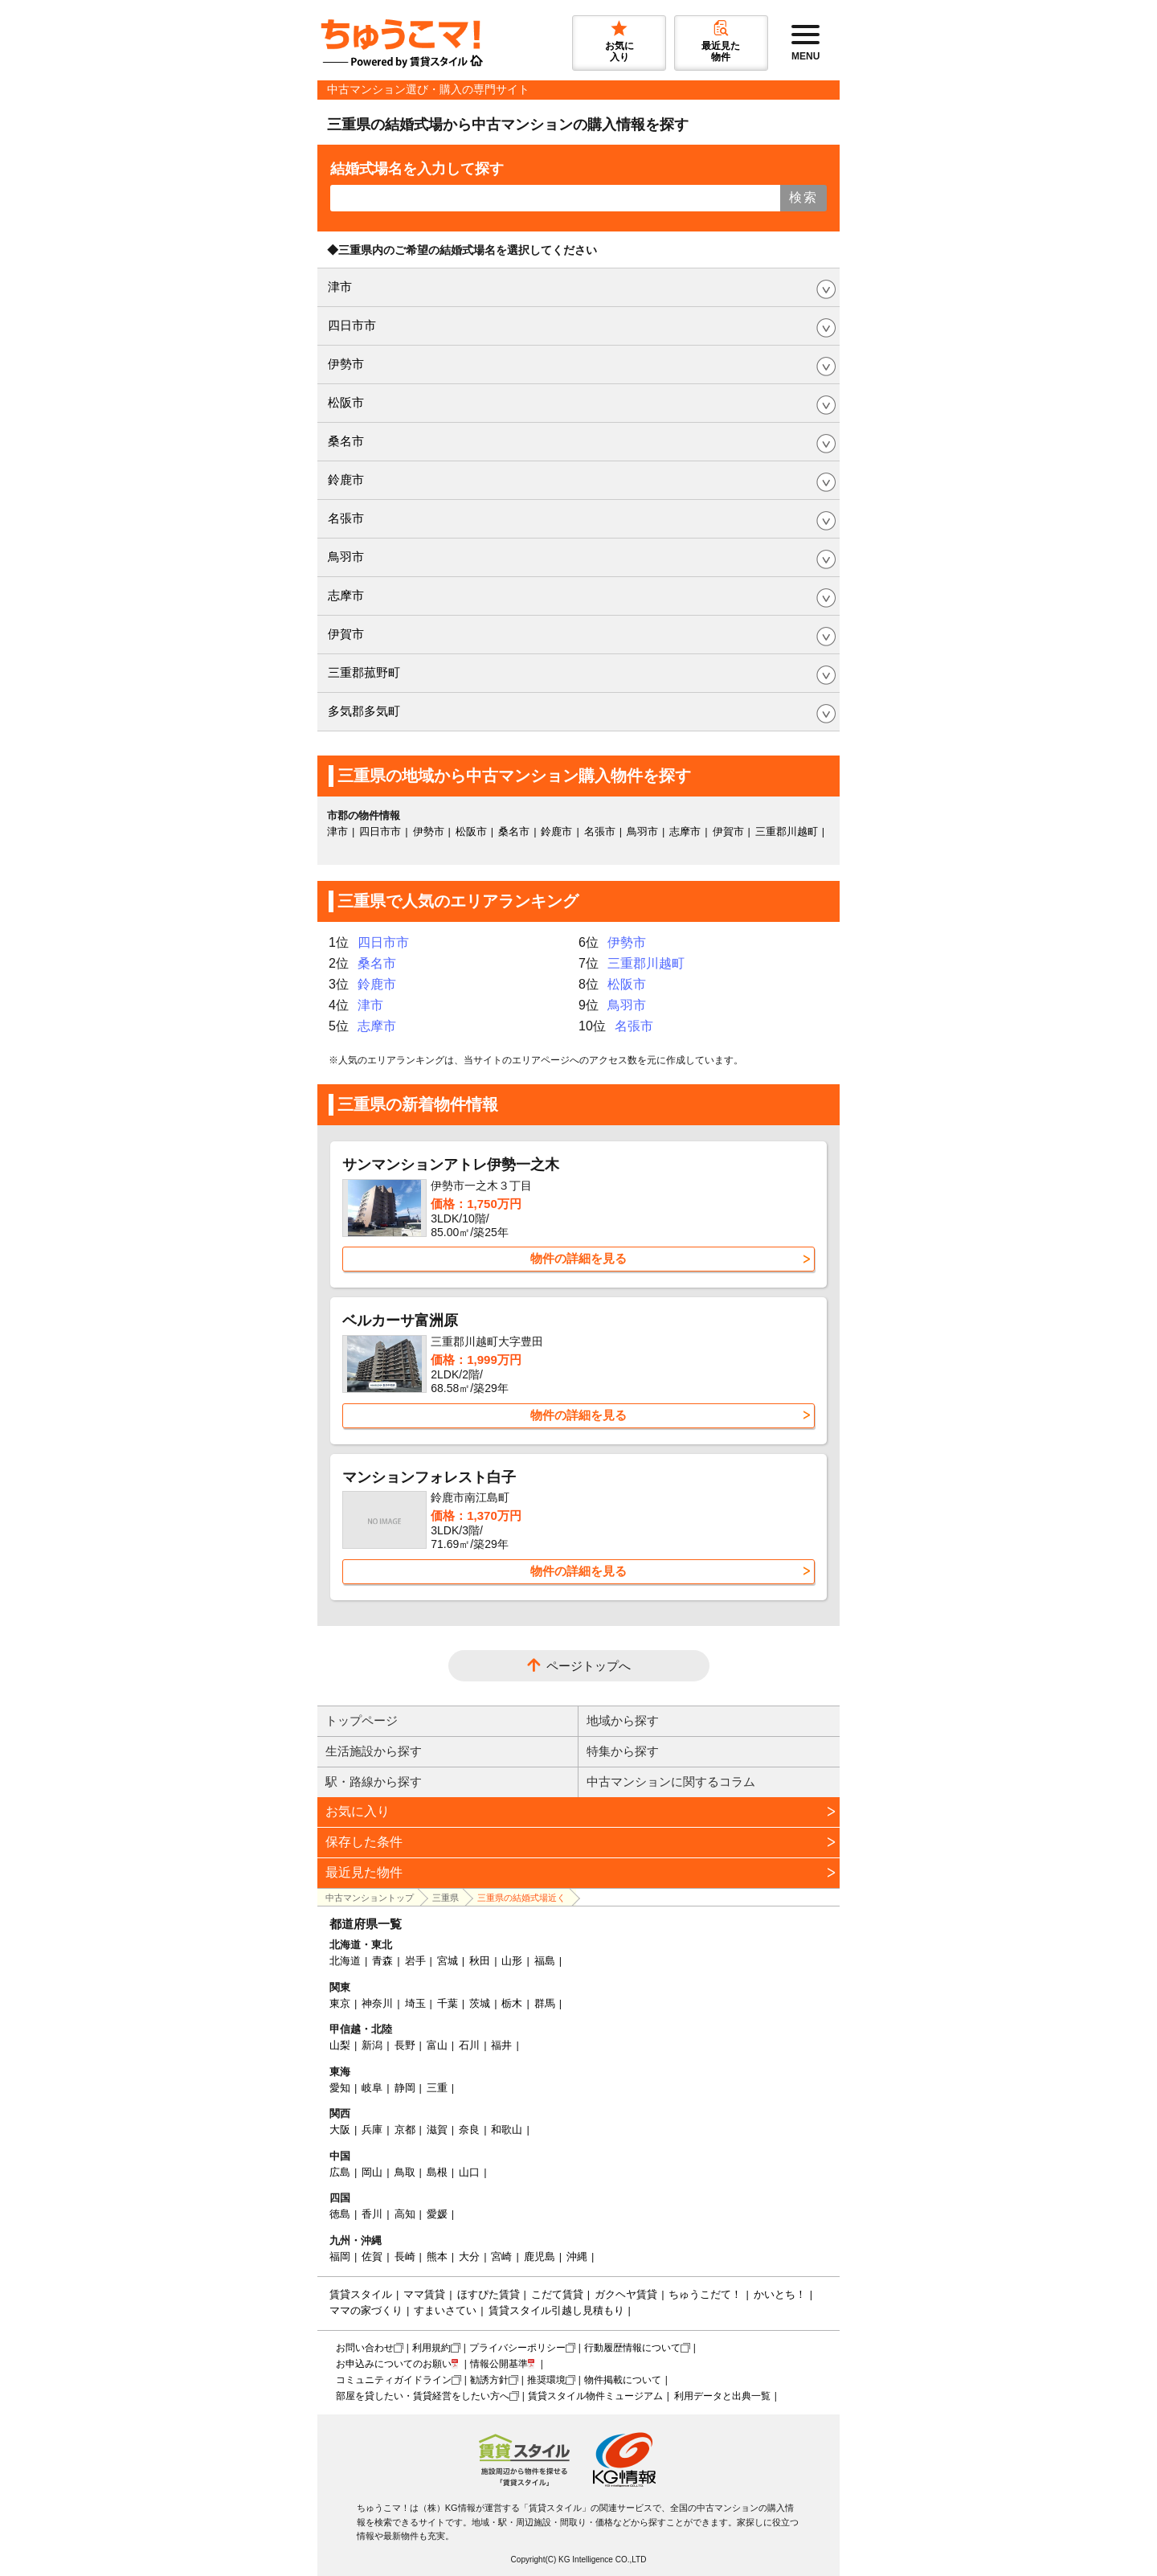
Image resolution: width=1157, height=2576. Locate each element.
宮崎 (501, 2256)
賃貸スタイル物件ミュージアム (595, 2396)
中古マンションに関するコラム (671, 1781)
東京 (339, 2003)
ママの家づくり (366, 2310)
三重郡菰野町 (364, 672)
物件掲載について (622, 2380)
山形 (511, 1961)
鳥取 (405, 2172)
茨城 (479, 2003)
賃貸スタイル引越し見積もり (556, 2310)
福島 (544, 1961)
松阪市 (346, 402)
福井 (501, 2045)
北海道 (345, 1961)
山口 (469, 2172)
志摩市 (346, 595)
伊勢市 (346, 364)
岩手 (415, 1961)
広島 (339, 2172)
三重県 (445, 1897)
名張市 (346, 518)
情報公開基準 (499, 2363)
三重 (437, 2088)
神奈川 (377, 2003)
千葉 (447, 2003)
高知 (405, 2214)
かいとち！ (780, 2294)
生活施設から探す (373, 1751)
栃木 (511, 2003)
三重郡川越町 (786, 831)
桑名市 (346, 441)
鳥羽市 (346, 556)
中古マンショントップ (369, 1897)
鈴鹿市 (346, 479)
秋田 (479, 1961)
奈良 (469, 2129)
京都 (405, 2129)
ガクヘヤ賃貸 (626, 2294)
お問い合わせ (365, 2347)
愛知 (339, 2088)
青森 (382, 1961)
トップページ (361, 1720)
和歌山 (506, 2129)
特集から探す (623, 1751)
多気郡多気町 (364, 711)
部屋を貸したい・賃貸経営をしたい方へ (422, 2396)
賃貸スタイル (360, 2294)
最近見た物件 (364, 1872)
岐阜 (372, 2088)
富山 (437, 2045)
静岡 (405, 2088)
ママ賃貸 (424, 2294)
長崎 (405, 2256)
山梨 (339, 2045)
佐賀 (372, 2256)
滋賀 (437, 2129)
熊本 (437, 2256)
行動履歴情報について (632, 2347)
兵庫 (372, 2129)
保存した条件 (364, 1842)
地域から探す (623, 1720)
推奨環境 (546, 2380)
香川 (372, 2214)
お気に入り (357, 1811)
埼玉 (415, 2003)
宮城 (447, 1961)
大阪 (339, 2129)
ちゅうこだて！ (705, 2294)
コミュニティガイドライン (394, 2380)
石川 (469, 2045)
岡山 (372, 2172)
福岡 (339, 2256)
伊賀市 (346, 634)
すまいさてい (445, 2310)
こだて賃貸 (557, 2294)
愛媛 (437, 2214)
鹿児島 (539, 2256)
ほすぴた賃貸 (488, 2294)
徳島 (339, 2214)
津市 (340, 286)
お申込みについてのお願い (394, 2363)
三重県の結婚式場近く (521, 1897)
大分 (469, 2256)
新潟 (372, 2045)
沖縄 (576, 2256)
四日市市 (352, 325)
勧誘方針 (489, 2380)
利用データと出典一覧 (722, 2396)
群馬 (544, 2003)
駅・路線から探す (373, 1781)
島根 (437, 2172)
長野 (405, 2045)
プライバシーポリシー (517, 2347)
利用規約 (431, 2347)
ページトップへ (588, 1666)
